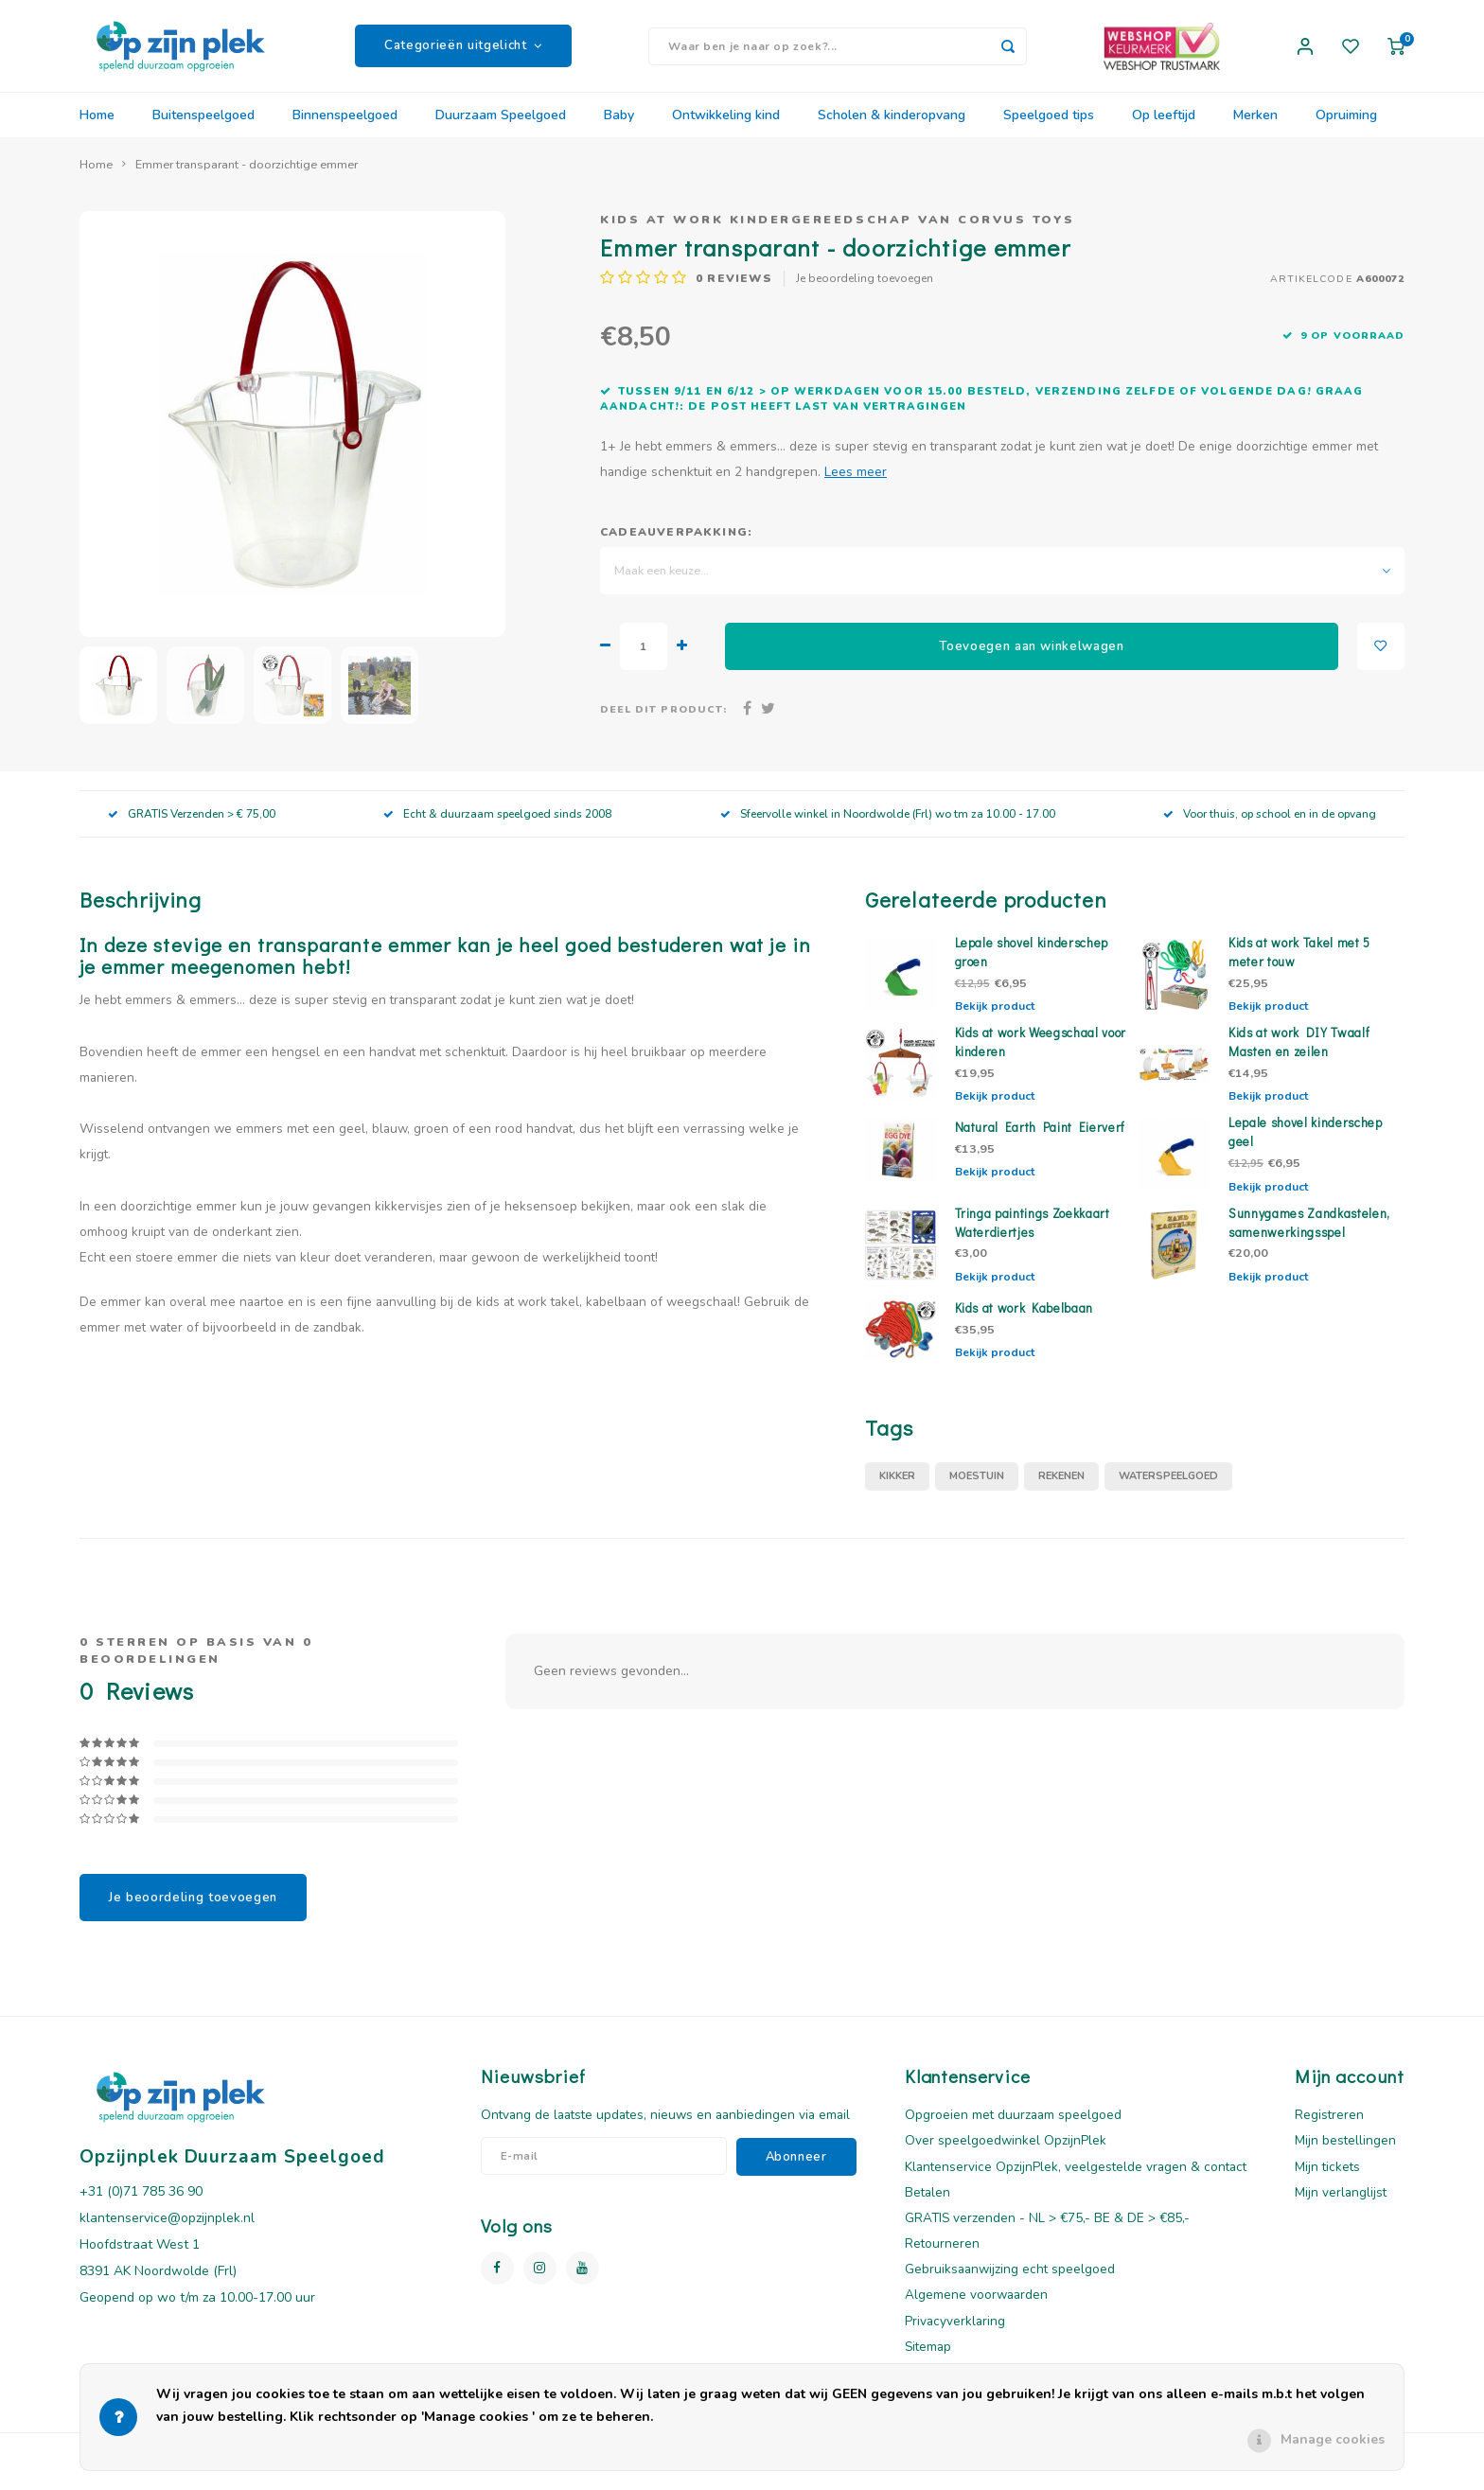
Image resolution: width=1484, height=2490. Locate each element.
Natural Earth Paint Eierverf (1040, 1139)
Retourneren (942, 2256)
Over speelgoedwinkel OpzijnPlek (1005, 2153)
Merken (1255, 127)
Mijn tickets (1327, 2178)
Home (97, 127)
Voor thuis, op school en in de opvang (1269, 825)
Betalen (927, 2205)
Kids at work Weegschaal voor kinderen (1041, 1054)
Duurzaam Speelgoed (500, 127)
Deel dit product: (663, 722)
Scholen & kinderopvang (891, 127)
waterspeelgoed (1168, 1488)
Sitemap (928, 2359)
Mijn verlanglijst (1341, 2205)
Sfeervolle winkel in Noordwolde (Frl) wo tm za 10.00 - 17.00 (887, 825)
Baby (619, 127)
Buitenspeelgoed (203, 127)
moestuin (976, 1488)
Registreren (1329, 2127)
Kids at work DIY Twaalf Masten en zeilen (1298, 1054)
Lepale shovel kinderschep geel (1305, 1144)
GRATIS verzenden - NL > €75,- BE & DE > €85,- (1047, 2230)
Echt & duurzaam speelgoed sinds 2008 (497, 825)
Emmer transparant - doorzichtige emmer (246, 176)
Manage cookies (1333, 2439)
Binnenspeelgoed (345, 127)
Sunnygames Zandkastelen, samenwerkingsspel (1309, 1234)
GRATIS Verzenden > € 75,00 (191, 825)
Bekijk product (994, 1018)
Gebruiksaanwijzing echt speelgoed (1010, 2281)
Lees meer (855, 484)
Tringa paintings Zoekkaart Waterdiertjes (1032, 1234)
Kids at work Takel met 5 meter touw (1299, 964)
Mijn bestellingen (1345, 2153)
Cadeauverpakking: (676, 544)
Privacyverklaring (955, 2332)
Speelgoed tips (1048, 127)
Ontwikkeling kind (726, 127)
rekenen (1061, 1488)
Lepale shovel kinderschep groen (1032, 964)
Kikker (897, 1488)
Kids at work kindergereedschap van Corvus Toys (837, 231)
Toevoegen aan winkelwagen (1031, 657)
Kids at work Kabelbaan (1024, 1319)
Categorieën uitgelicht (463, 52)
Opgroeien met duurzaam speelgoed (1013, 2127)
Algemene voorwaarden (976, 2307)
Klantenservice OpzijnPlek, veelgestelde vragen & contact (1075, 2178)
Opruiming (1346, 127)
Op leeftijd (1163, 127)
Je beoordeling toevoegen (864, 290)
